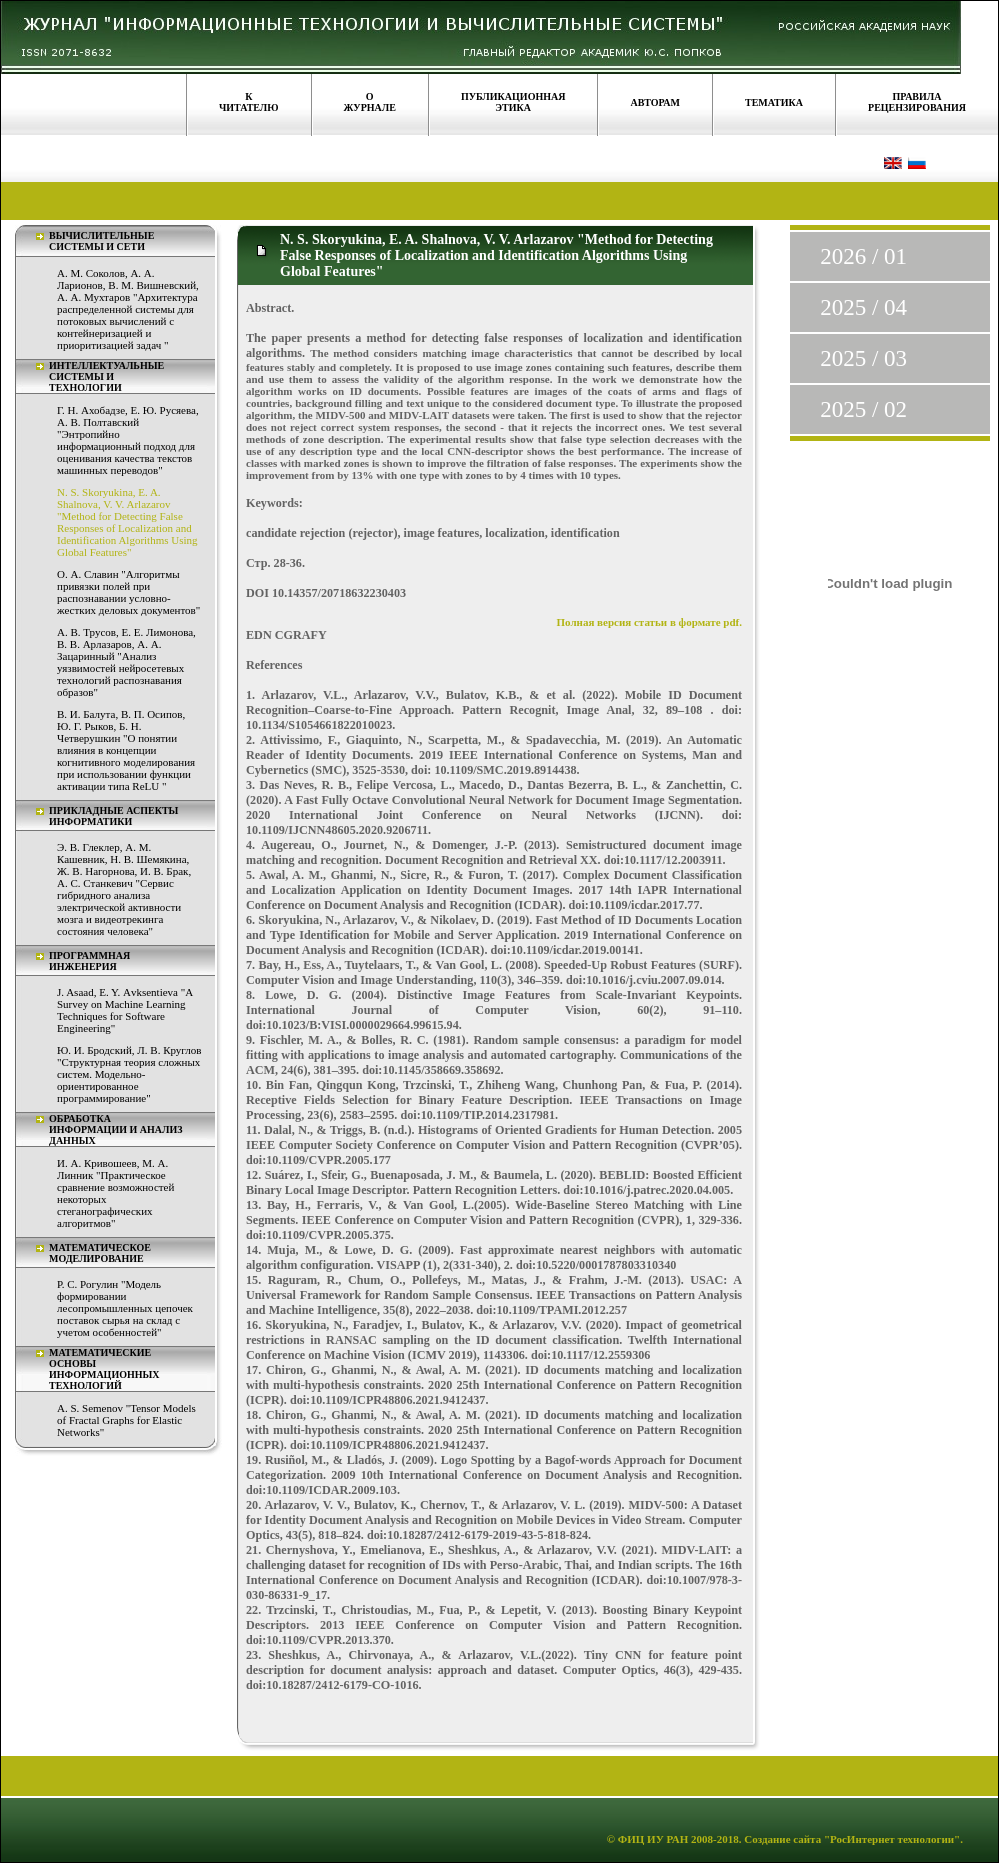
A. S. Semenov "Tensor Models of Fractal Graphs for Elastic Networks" (126, 1420)
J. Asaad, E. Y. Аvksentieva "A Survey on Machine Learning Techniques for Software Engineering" (125, 1010)
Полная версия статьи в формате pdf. (650, 622)
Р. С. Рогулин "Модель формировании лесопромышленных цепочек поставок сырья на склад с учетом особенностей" (125, 1308)
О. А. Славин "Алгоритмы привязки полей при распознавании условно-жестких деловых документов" (128, 592)
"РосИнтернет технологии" (890, 1839)
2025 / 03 (863, 358)
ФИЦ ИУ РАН (653, 1839)
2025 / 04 (863, 307)
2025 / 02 (863, 409)
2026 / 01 (863, 256)
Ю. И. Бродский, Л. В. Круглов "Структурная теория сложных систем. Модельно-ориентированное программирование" (129, 1074)
